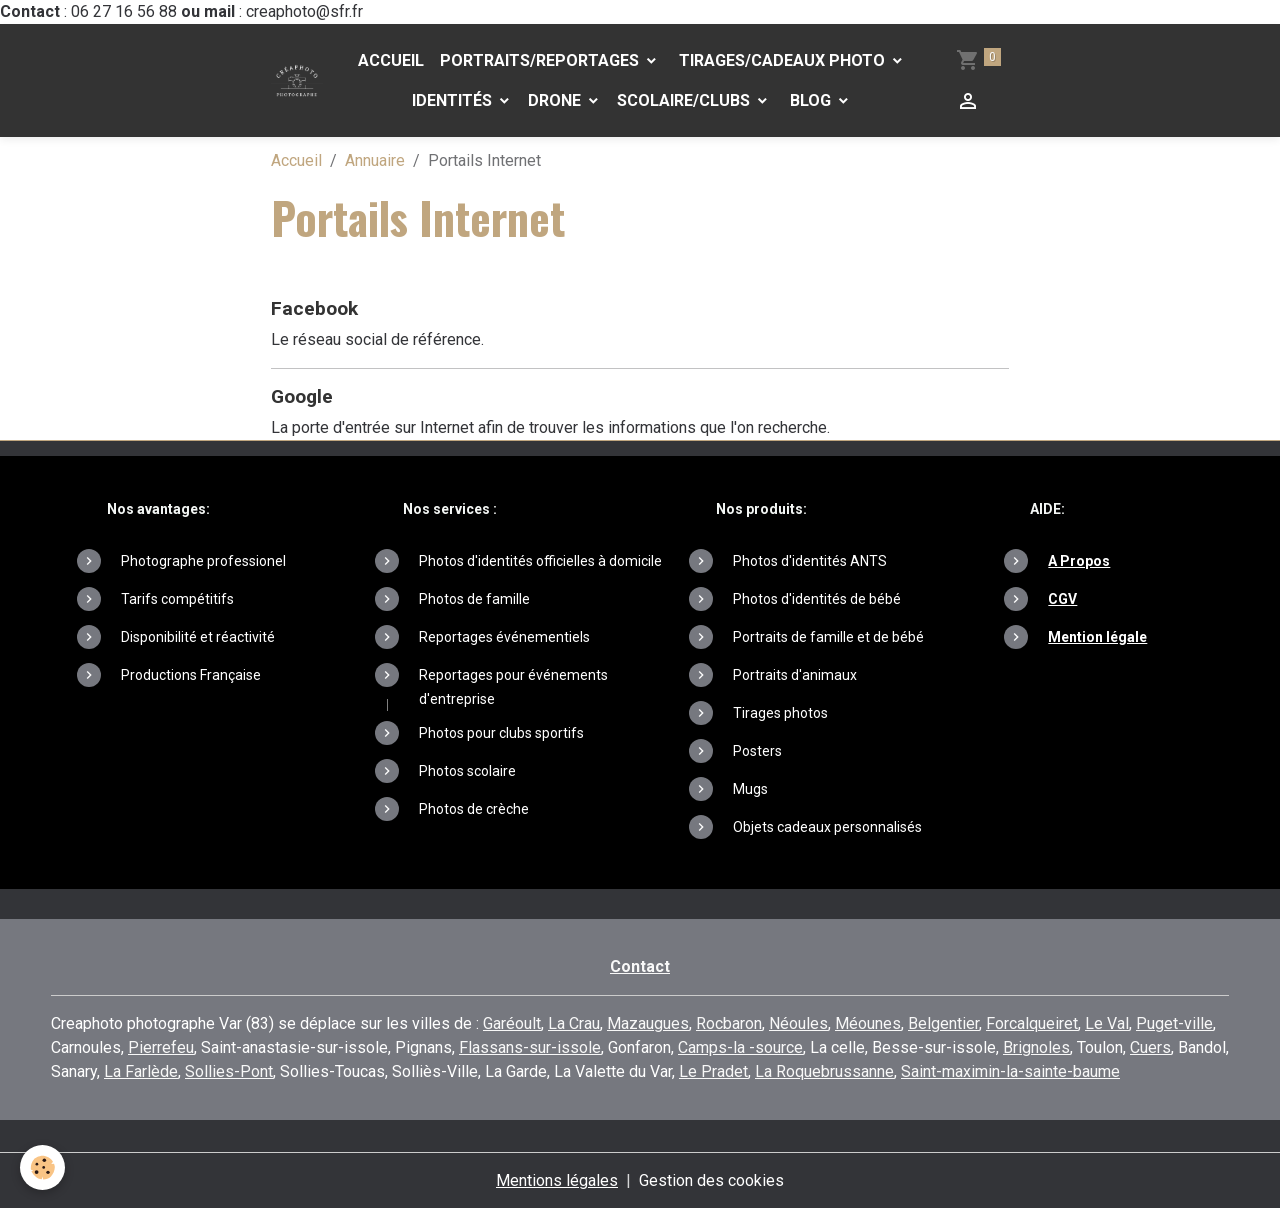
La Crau (574, 1023)
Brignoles (1036, 1047)
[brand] (297, 81)
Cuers (1150, 1047)
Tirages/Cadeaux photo (782, 60)
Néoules (798, 1023)
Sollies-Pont (229, 1071)
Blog (810, 100)
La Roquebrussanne (824, 1071)
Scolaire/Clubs (685, 100)
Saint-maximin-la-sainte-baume (1010, 1071)
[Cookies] (42, 1167)
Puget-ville (1174, 1023)
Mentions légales (557, 1180)
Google (302, 396)
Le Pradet (713, 1071)
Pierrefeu (161, 1047)
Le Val (1107, 1023)
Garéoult (512, 1023)
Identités (454, 100)
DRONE (556, 100)
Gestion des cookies (711, 1180)
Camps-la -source (740, 1047)
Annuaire (375, 160)
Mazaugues (648, 1023)
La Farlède (141, 1071)
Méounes (868, 1023)
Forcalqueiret (1032, 1023)
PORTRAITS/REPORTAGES (541, 60)
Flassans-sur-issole (530, 1047)
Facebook (314, 308)
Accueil (391, 60)
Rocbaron (729, 1023)
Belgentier (943, 1023)
